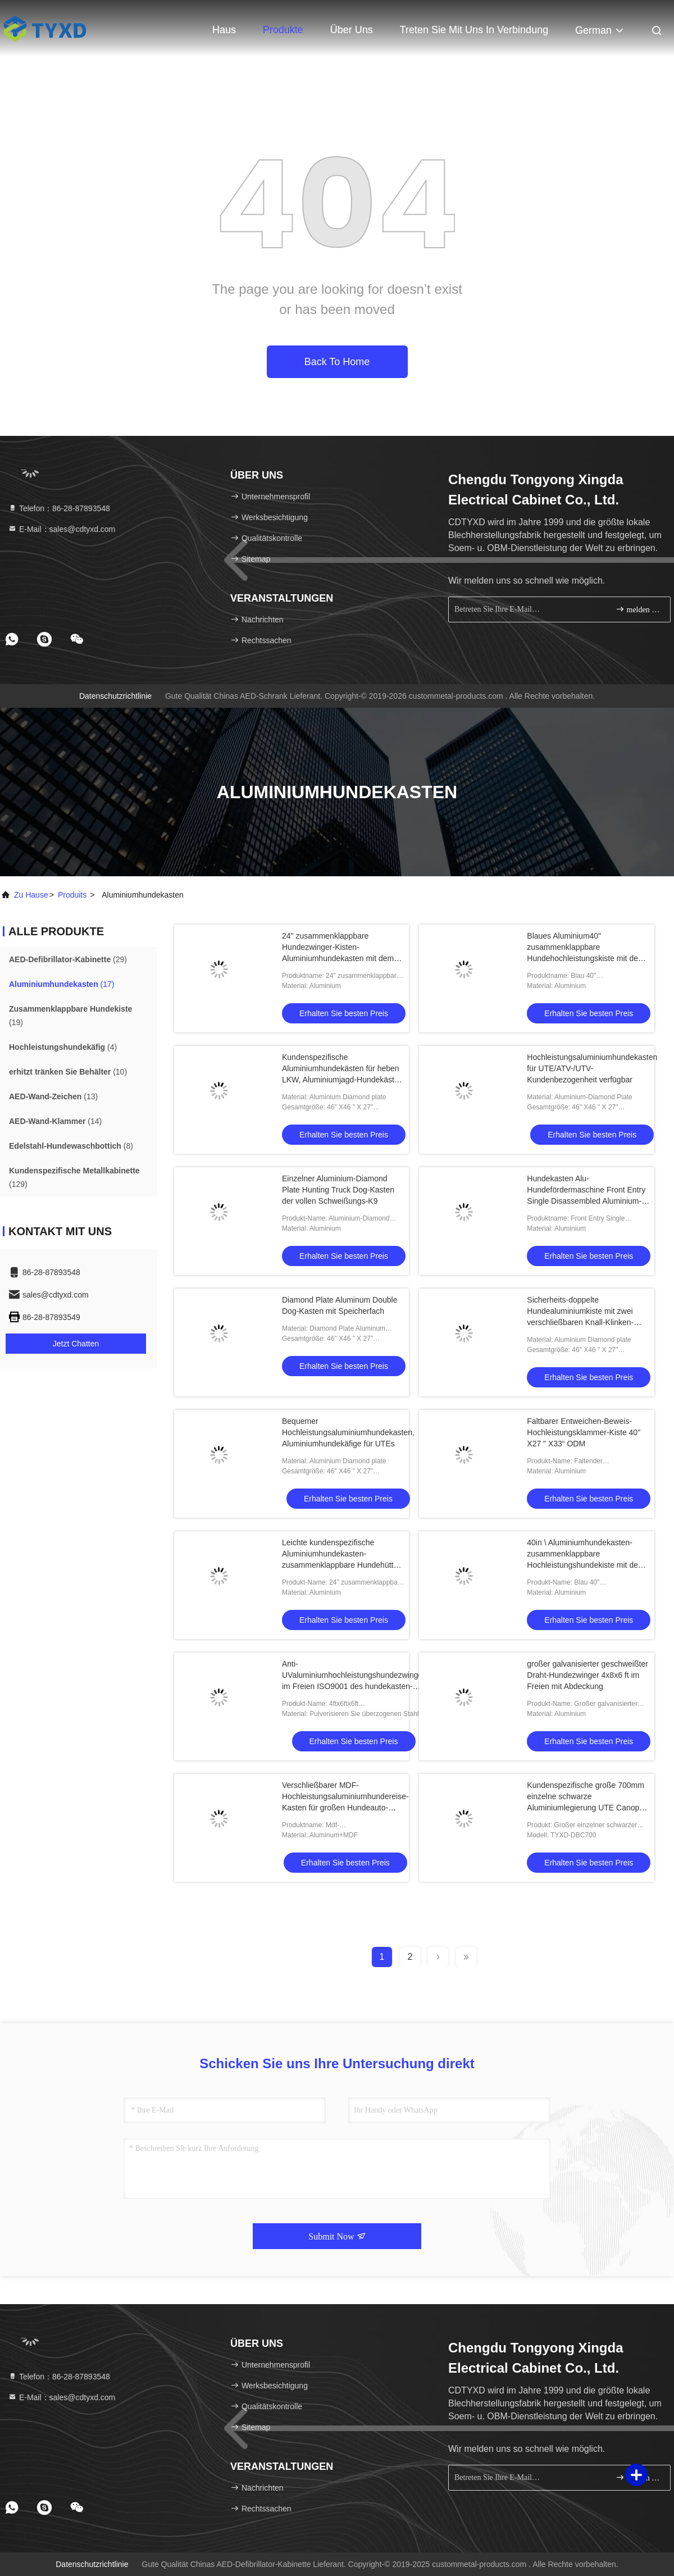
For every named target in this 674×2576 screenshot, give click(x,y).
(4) (63, 1047)
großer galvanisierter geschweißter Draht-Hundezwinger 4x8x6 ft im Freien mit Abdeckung (587, 1675)
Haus (224, 29)
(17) (61, 984)
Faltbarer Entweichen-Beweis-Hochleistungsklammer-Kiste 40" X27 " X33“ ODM (583, 1432)
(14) (55, 1121)
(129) (74, 1177)
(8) (71, 1145)
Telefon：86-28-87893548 (59, 508)
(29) (68, 959)
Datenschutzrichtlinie (115, 695)
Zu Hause (31, 894)
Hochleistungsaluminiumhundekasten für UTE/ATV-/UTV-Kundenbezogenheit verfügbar (592, 1068)
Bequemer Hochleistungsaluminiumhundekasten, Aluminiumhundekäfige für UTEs (348, 1432)
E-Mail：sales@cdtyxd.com (61, 529)
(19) (70, 1015)
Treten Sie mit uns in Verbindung (474, 29)
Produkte (283, 29)
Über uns (351, 29)
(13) (53, 1096)
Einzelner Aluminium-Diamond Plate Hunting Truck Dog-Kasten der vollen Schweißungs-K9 (338, 1189)
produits (72, 894)
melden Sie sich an (638, 609)
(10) (68, 1071)
